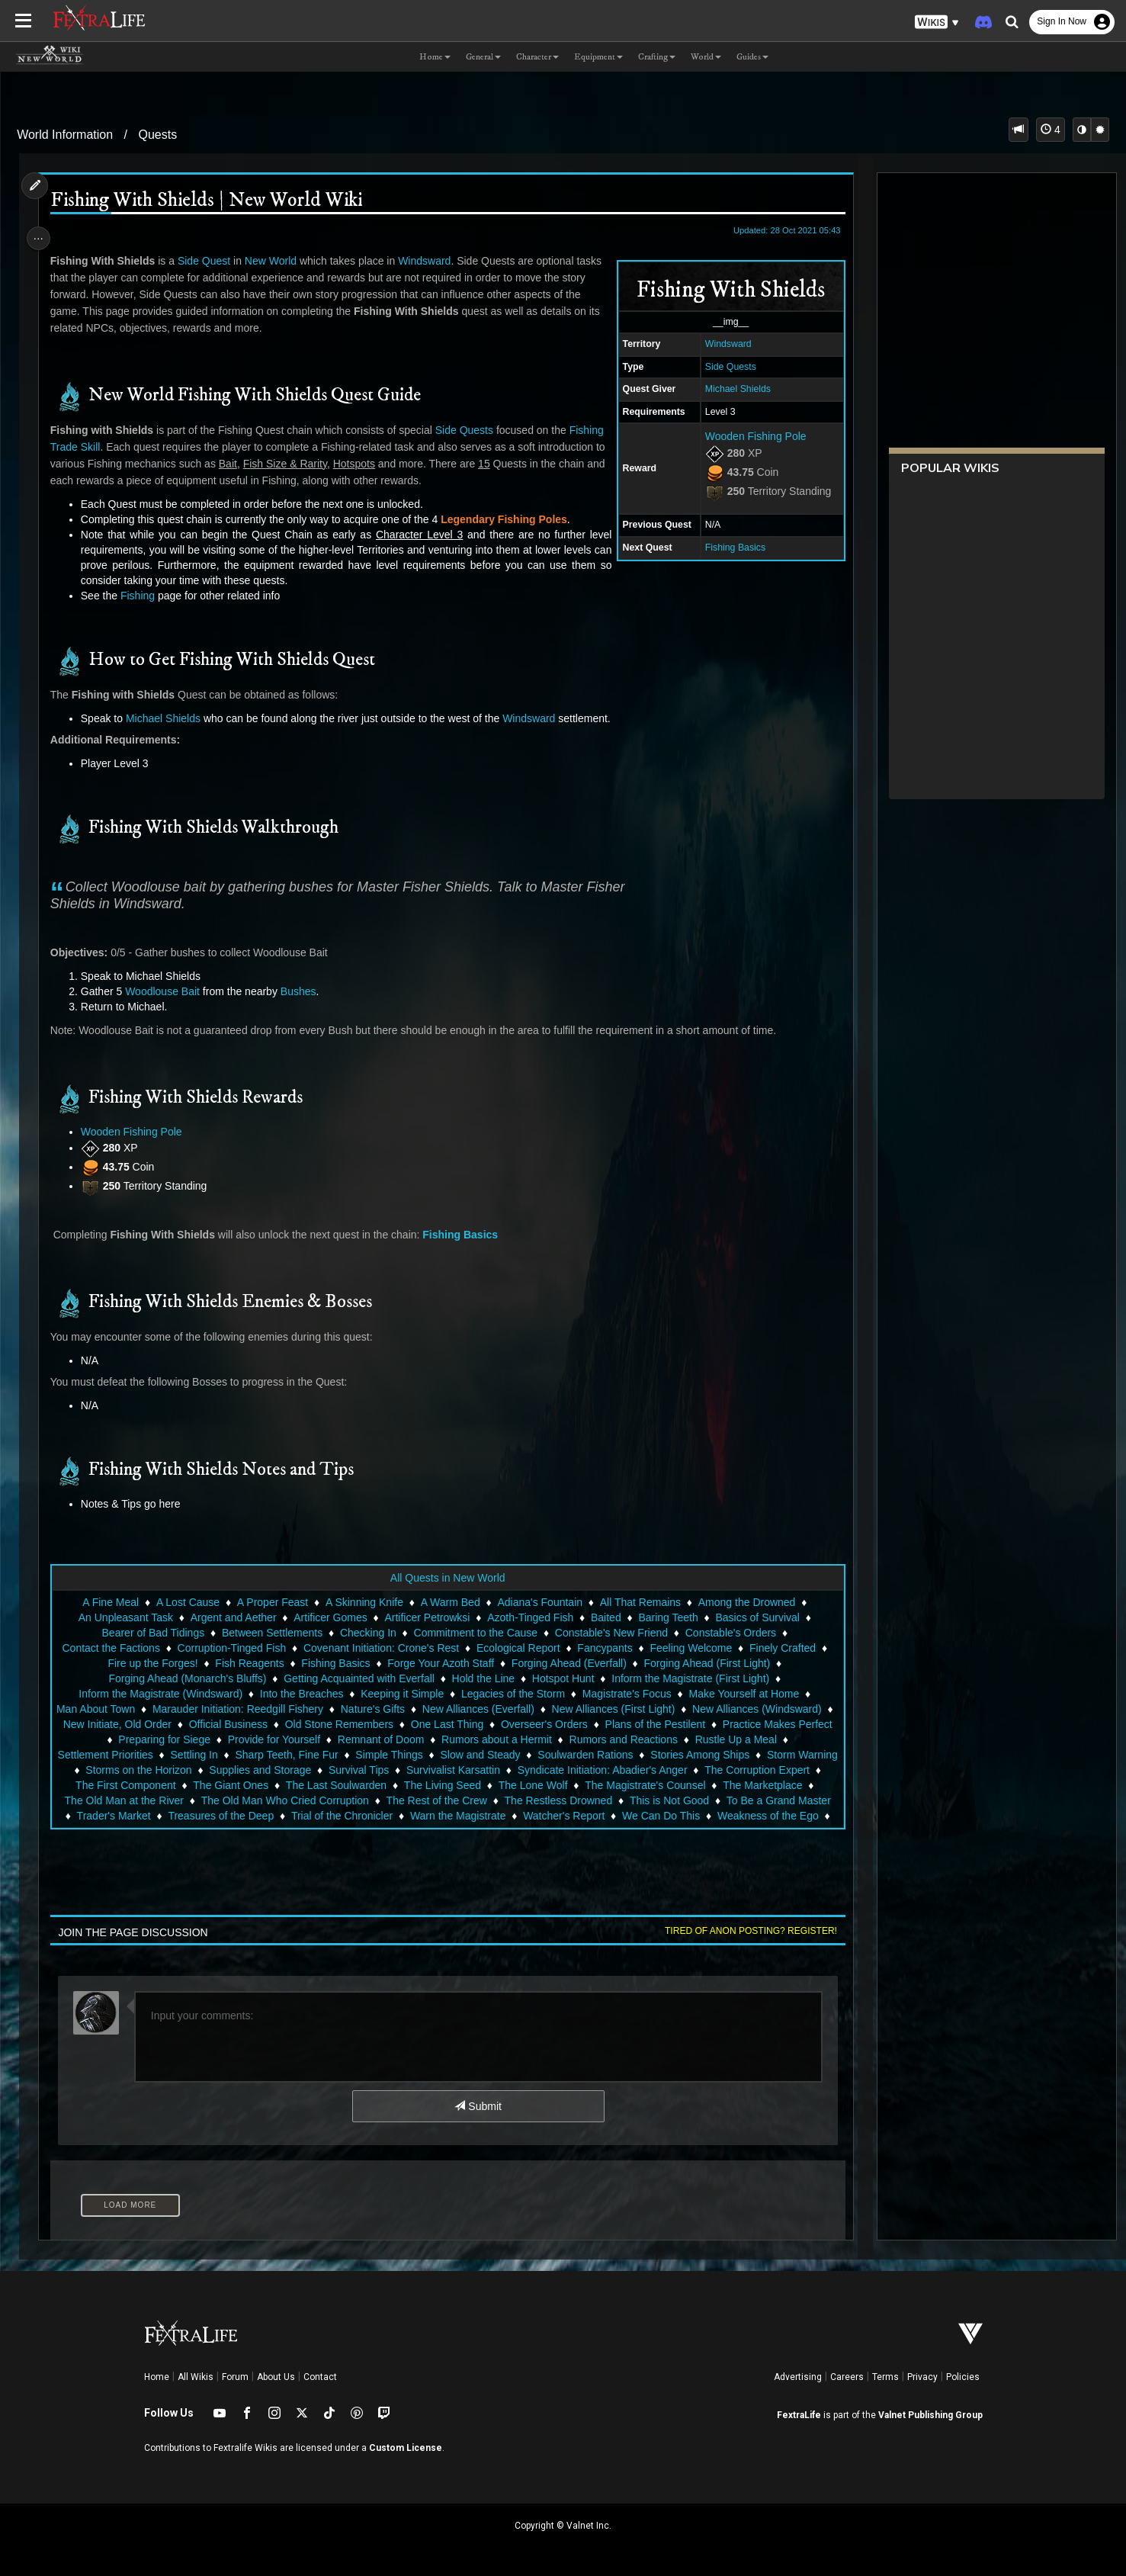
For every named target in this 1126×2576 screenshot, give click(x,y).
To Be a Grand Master (382, 1816)
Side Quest (209, 261)
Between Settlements (271, 1633)
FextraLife (799, 2415)
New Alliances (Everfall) (486, 1709)
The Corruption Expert (320, 1785)
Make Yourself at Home (743, 1694)
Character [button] (537, 57)
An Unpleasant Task (125, 1617)
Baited (605, 1617)
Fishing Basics (728, 547)
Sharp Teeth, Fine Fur (428, 1755)
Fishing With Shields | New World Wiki (211, 201)
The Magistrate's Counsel (212, 1800)
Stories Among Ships (178, 1770)
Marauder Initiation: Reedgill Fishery (245, 1709)
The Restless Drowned (162, 1816)
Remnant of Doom (484, 1739)
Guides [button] (752, 57)
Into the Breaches (301, 1694)
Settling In (336, 1755)
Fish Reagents (257, 1663)
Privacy (922, 2377)
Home (156, 2377)
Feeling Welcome (699, 1648)
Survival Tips (606, 1770)
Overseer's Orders (606, 1724)
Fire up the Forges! (161, 1663)
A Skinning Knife (364, 1602)
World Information (65, 134)
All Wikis (195, 2377)
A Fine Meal (110, 1602)
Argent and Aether (233, 1617)
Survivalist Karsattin (701, 1770)
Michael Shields (730, 389)
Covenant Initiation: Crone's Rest (389, 1648)
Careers (847, 2377)
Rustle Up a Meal (141, 1755)
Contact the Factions (119, 1648)
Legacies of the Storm (512, 1694)
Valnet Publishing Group (930, 2415)
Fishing (73, 447)
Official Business (291, 1724)
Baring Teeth (667, 1617)
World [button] (706, 57)
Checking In (367, 1633)
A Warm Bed (449, 1602)
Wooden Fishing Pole (748, 436)
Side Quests (723, 366)
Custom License (405, 2448)
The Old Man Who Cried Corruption (607, 1800)
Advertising (798, 2377)
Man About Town (103, 1709)
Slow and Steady (622, 1755)
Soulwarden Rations (727, 1755)
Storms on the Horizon (386, 1770)
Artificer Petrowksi (426, 1617)
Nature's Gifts (380, 1709)
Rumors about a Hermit (600, 1739)
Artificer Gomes (329, 1617)
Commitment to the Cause (474, 1633)
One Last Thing (509, 1724)
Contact (320, 2377)
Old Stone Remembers (402, 1724)
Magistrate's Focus (626, 1694)
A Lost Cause (187, 1602)
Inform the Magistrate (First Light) (689, 1678)
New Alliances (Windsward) (764, 1709)
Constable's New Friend (610, 1633)
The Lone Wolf (101, 1800)
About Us (276, 2377)
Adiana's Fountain (539, 1602)
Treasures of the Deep (597, 1816)
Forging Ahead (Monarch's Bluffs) (186, 1678)
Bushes (304, 991)
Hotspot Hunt (562, 1678)
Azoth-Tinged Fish (529, 1617)
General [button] (483, 57)
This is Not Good (273, 1816)
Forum (235, 2377)
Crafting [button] (656, 57)
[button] (937, 22)
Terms (885, 2377)
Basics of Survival (756, 1617)
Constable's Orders (730, 1633)
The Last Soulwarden (650, 1785)
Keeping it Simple (401, 1694)
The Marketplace (330, 1800)
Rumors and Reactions (726, 1739)
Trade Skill (118, 447)
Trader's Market (489, 1816)
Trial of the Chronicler (717, 1816)
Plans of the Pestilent (718, 1724)
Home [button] (435, 57)
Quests (157, 134)
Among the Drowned (746, 1602)
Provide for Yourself (378, 1739)
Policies (963, 2377)
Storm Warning (280, 1770)
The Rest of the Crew (759, 1800)
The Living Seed (756, 1785)
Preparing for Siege (268, 1739)
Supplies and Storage (508, 1770)
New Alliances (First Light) (621, 1709)
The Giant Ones (545, 1785)
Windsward (721, 344)
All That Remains (639, 1602)
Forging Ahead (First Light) (715, 1663)
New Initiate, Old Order (180, 1724)
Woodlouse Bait (168, 991)
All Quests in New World (447, 1578)
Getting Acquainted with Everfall (358, 1678)
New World (276, 261)
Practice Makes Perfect (150, 1739)
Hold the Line (482, 1678)
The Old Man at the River (446, 1800)
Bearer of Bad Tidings (152, 1633)
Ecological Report (526, 1648)
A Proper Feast (271, 1602)
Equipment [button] (598, 57)
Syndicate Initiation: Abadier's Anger (166, 1785)
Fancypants (612, 1648)
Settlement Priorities (247, 1755)
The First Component (440, 1785)
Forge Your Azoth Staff (448, 1663)
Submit (477, 2106)
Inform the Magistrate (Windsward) (160, 1694)
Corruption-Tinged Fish (239, 1648)
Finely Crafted (790, 1648)
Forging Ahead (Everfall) (576, 1663)
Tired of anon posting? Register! (743, 1931)
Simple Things (531, 1755)
